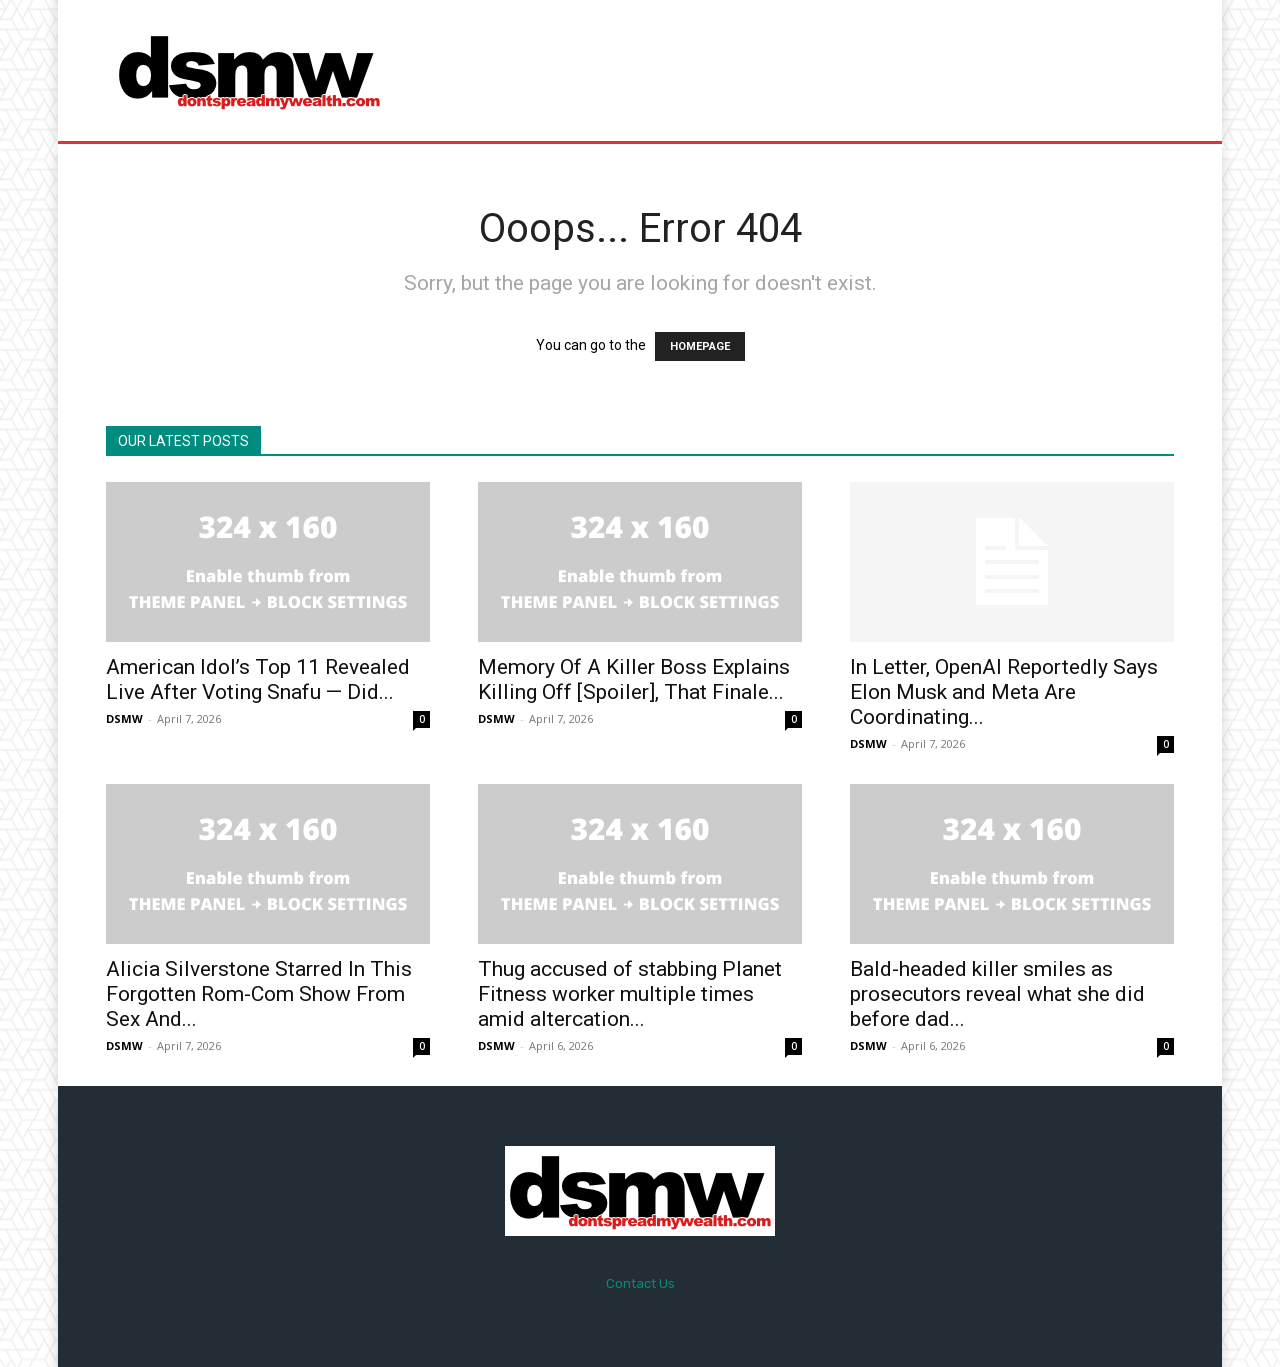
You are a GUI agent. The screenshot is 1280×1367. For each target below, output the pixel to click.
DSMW (124, 718)
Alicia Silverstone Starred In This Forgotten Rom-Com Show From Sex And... (259, 994)
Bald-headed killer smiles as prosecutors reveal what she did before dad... (997, 994)
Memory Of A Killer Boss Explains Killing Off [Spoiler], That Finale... (634, 679)
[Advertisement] (807, 70)
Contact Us (640, 1283)
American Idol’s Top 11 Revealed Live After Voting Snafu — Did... (258, 679)
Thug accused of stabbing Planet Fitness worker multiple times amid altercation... (630, 994)
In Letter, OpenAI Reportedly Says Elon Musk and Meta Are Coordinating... (1004, 692)
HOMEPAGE (700, 346)
